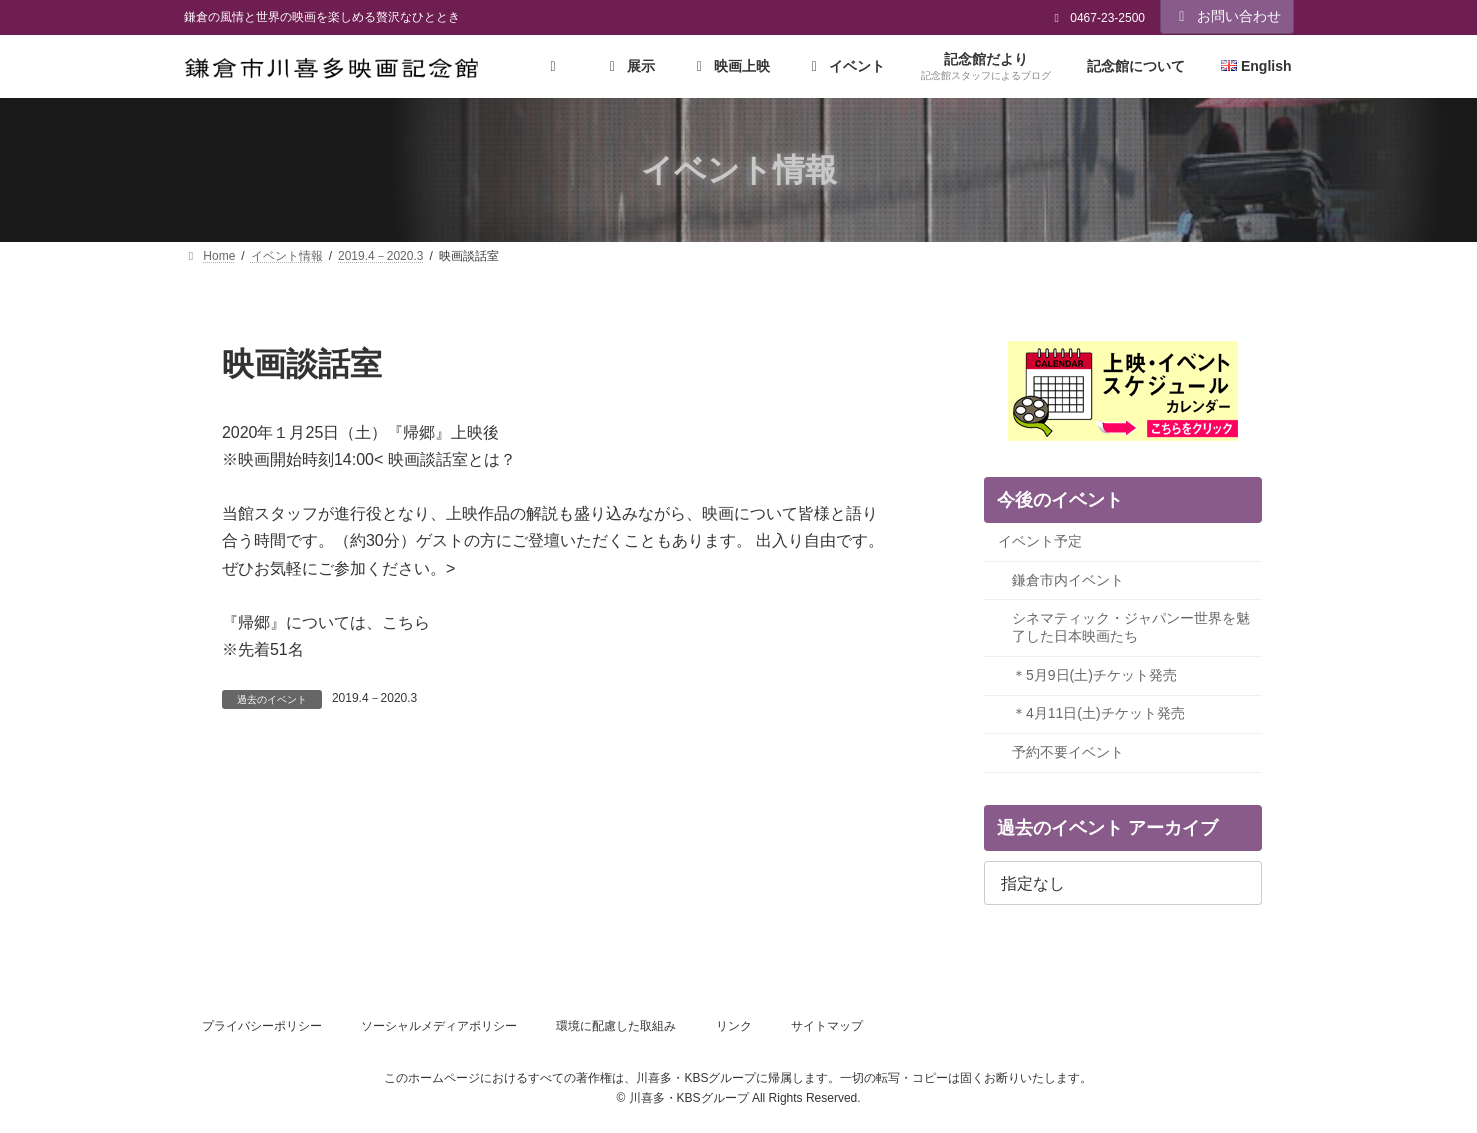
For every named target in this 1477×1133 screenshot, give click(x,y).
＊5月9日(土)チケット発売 (1094, 675)
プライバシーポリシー (262, 1026)
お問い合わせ (1227, 16)
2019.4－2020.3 (374, 698)
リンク (734, 1026)
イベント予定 (1040, 542)
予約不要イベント (1068, 752)
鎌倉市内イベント (1068, 580)
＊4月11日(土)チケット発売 (1098, 714)
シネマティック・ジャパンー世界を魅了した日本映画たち (1131, 628)
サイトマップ (827, 1026)
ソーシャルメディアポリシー (439, 1026)
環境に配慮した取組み (616, 1026)
